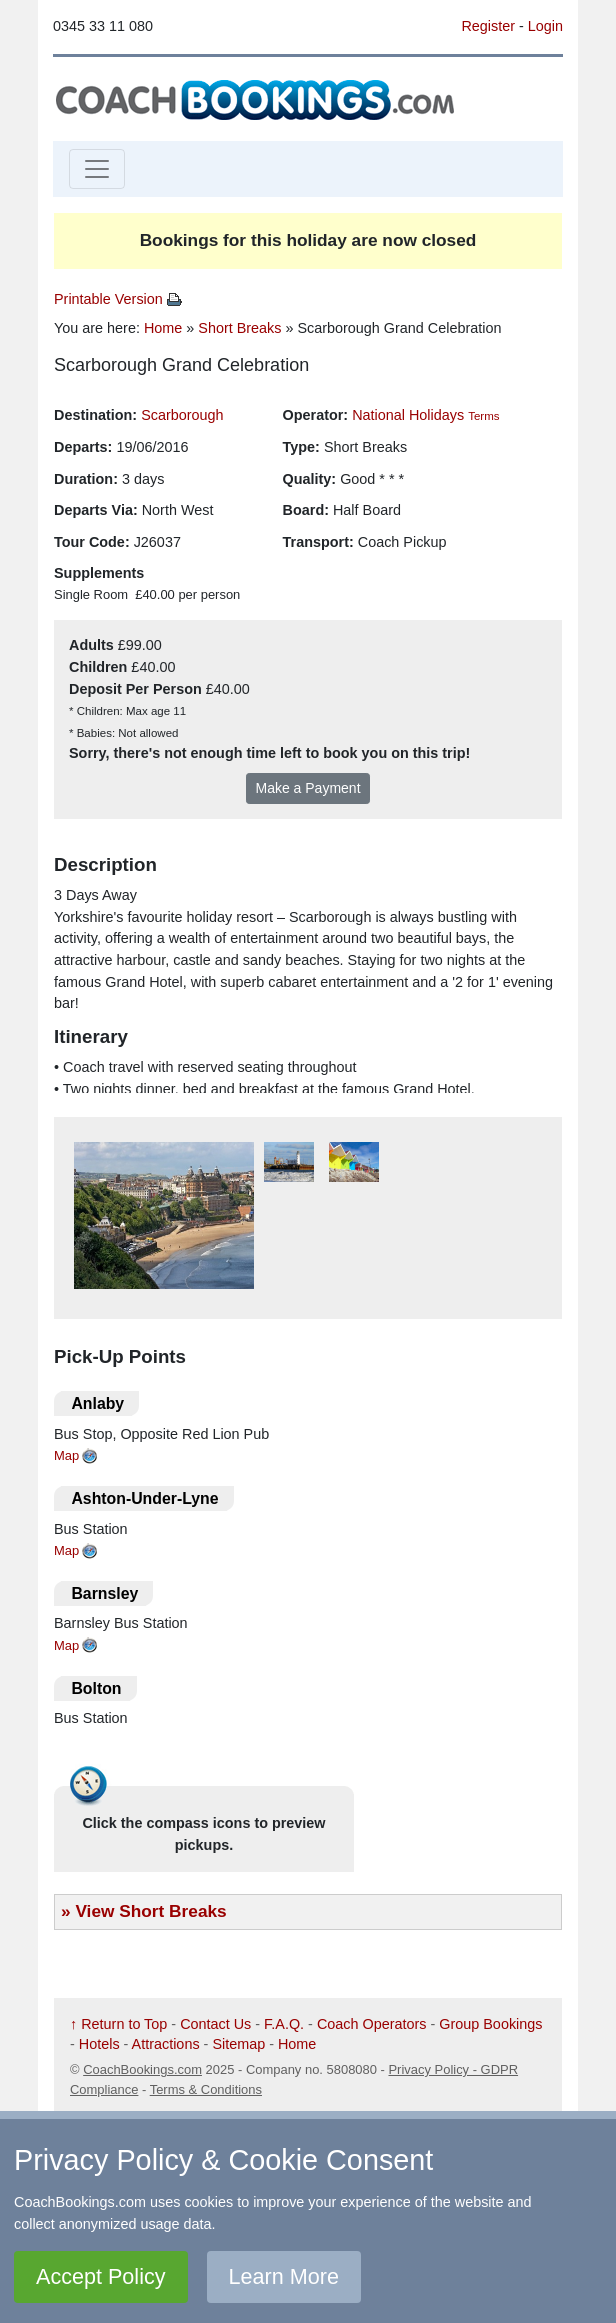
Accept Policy (101, 2276)
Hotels (99, 2044)
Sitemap (238, 2044)
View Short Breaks (150, 1911)
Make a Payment (307, 788)
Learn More (284, 2276)
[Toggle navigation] (97, 169)
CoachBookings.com (142, 2069)
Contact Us (215, 2024)
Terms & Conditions (206, 2089)
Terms (483, 416)
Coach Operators (372, 2024)
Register (488, 26)
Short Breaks (239, 328)
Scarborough (182, 415)
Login (545, 26)
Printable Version (118, 299)
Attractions (166, 2044)
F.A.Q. (284, 2024)
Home (163, 328)
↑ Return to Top (118, 2024)
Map (66, 1455)
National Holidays (408, 415)
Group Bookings (490, 2024)
